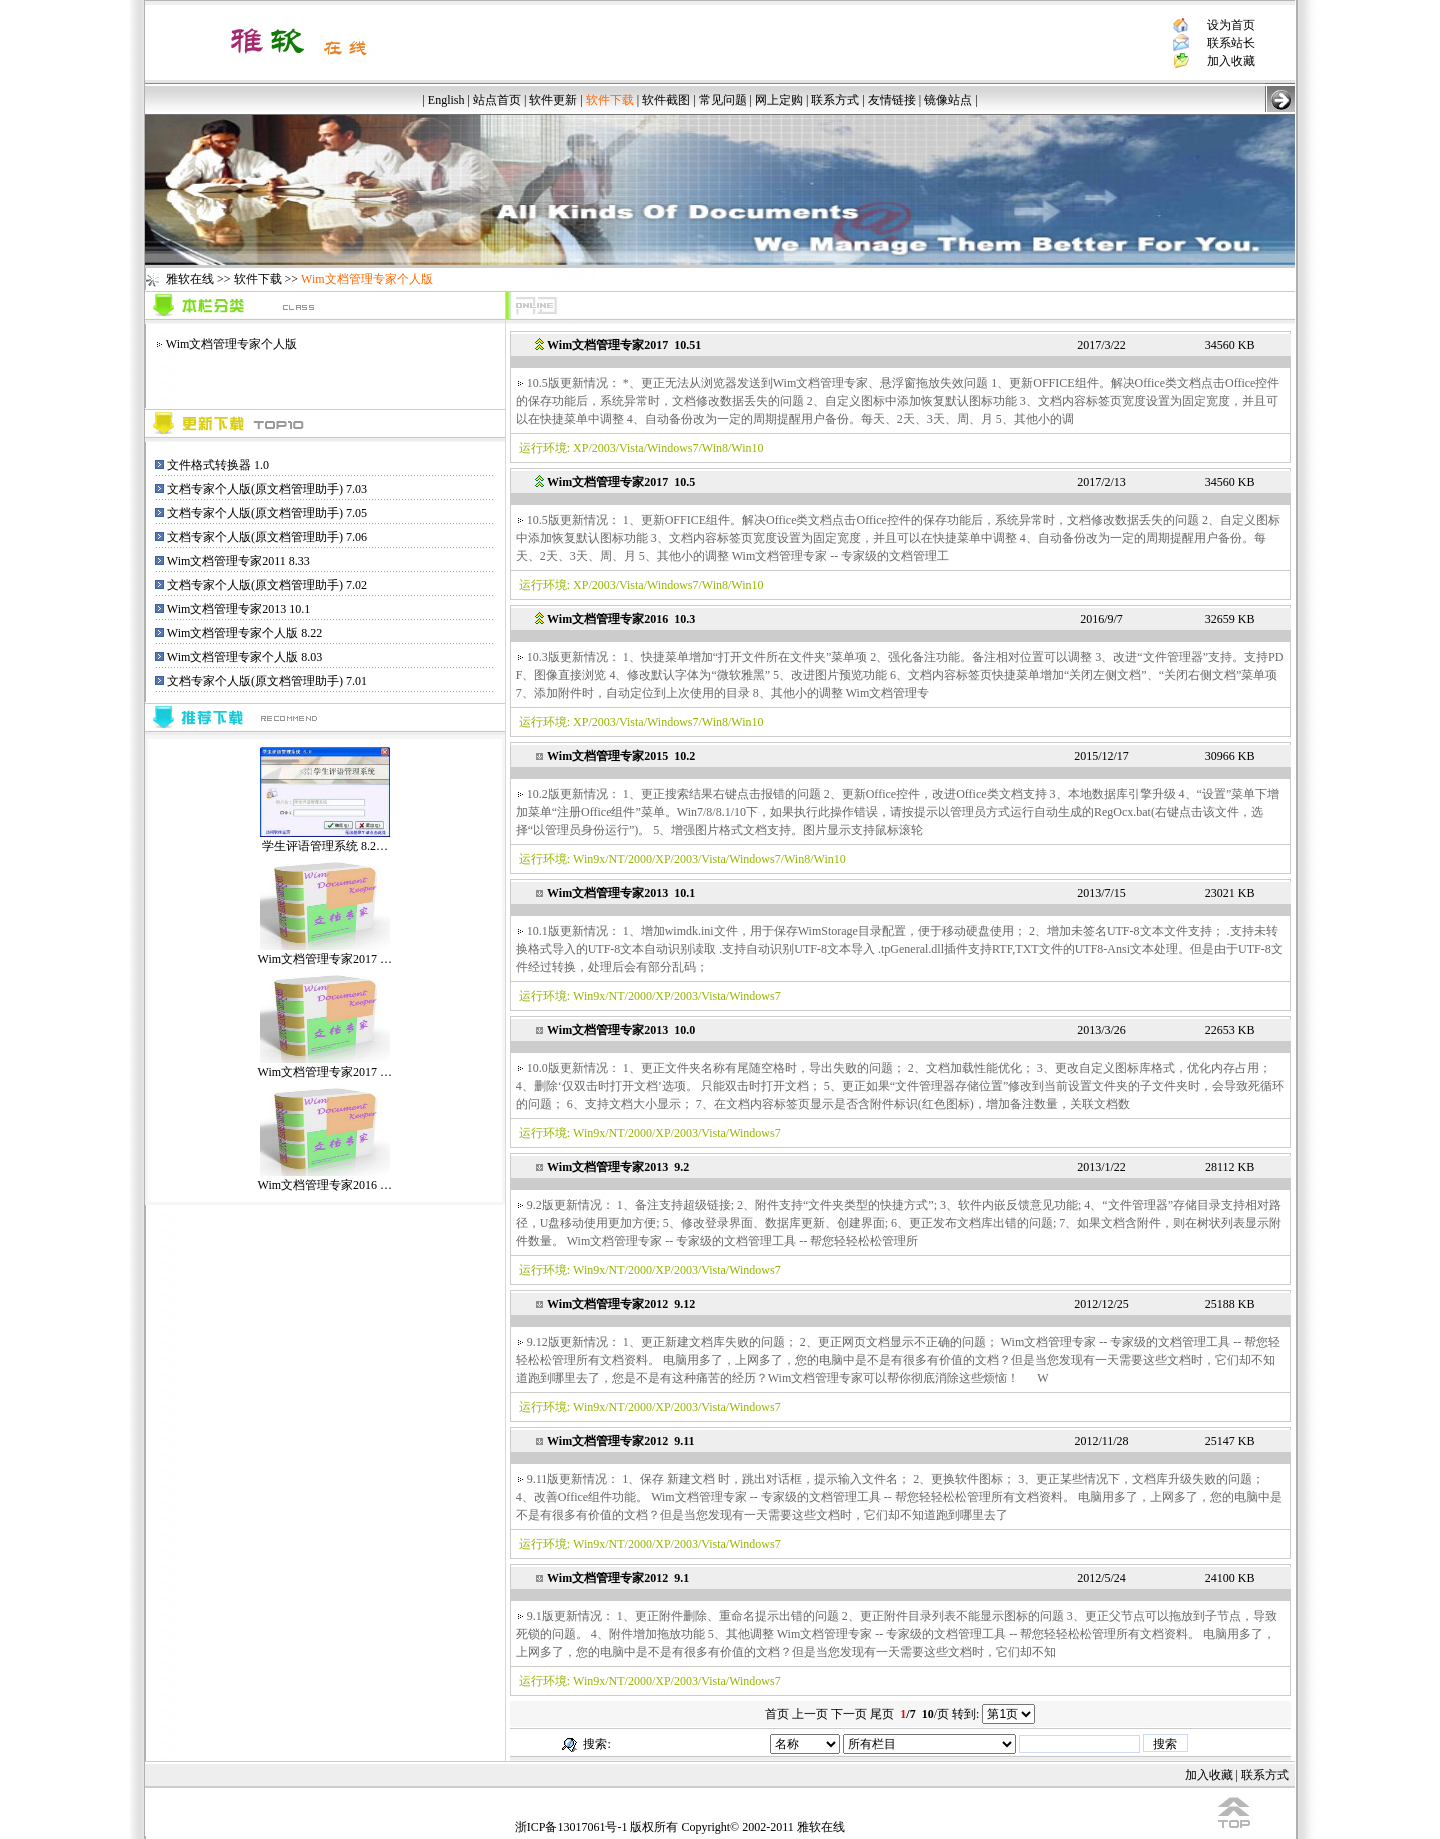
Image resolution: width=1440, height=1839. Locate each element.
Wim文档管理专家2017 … (325, 952)
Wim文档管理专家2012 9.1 (618, 1578)
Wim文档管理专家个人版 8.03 (245, 657)
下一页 (849, 1714)
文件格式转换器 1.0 (218, 465)
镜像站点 (948, 100)
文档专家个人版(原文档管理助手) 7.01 (267, 681)
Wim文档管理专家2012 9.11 (620, 1441)
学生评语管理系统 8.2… (325, 839)
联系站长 (1231, 43)
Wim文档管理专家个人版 (232, 344)
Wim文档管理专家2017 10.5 (621, 482)
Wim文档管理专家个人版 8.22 (245, 633)
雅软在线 (190, 279)
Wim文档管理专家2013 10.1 (239, 609)
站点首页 (497, 100)
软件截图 (666, 100)
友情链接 (892, 100)
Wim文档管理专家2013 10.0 (621, 1030)
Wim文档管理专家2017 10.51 (624, 345)
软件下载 (258, 279)
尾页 (882, 1714)
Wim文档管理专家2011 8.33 (238, 561)
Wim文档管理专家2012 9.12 (621, 1304)
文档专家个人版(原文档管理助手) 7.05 (267, 513)
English (446, 100)
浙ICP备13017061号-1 (571, 1827)
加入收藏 (1231, 61)
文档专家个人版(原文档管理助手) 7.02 (267, 585)
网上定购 (779, 100)
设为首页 (1231, 25)
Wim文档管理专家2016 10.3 (621, 619)
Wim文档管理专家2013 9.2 (618, 1167)
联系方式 (835, 100)
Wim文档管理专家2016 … (325, 1178)
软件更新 (553, 100)
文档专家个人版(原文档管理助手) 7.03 (267, 489)
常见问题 (723, 100)
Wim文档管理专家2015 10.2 (621, 756)
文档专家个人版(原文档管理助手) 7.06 (267, 537)
